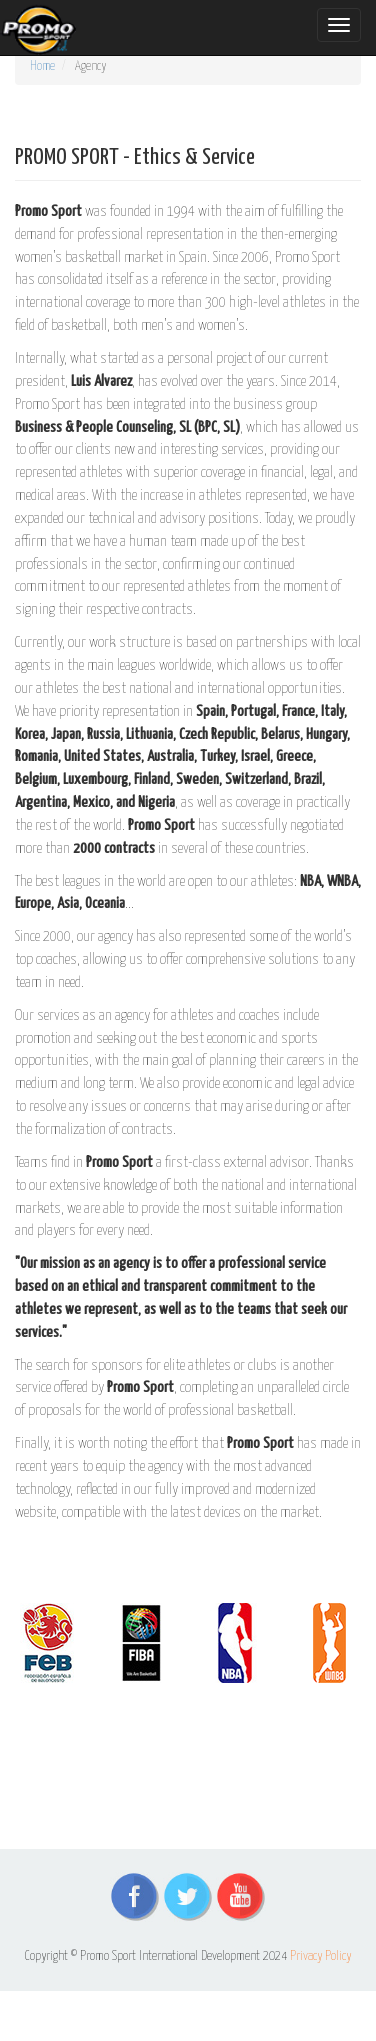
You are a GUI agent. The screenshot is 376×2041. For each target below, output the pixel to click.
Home (42, 66)
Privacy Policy (320, 1956)
